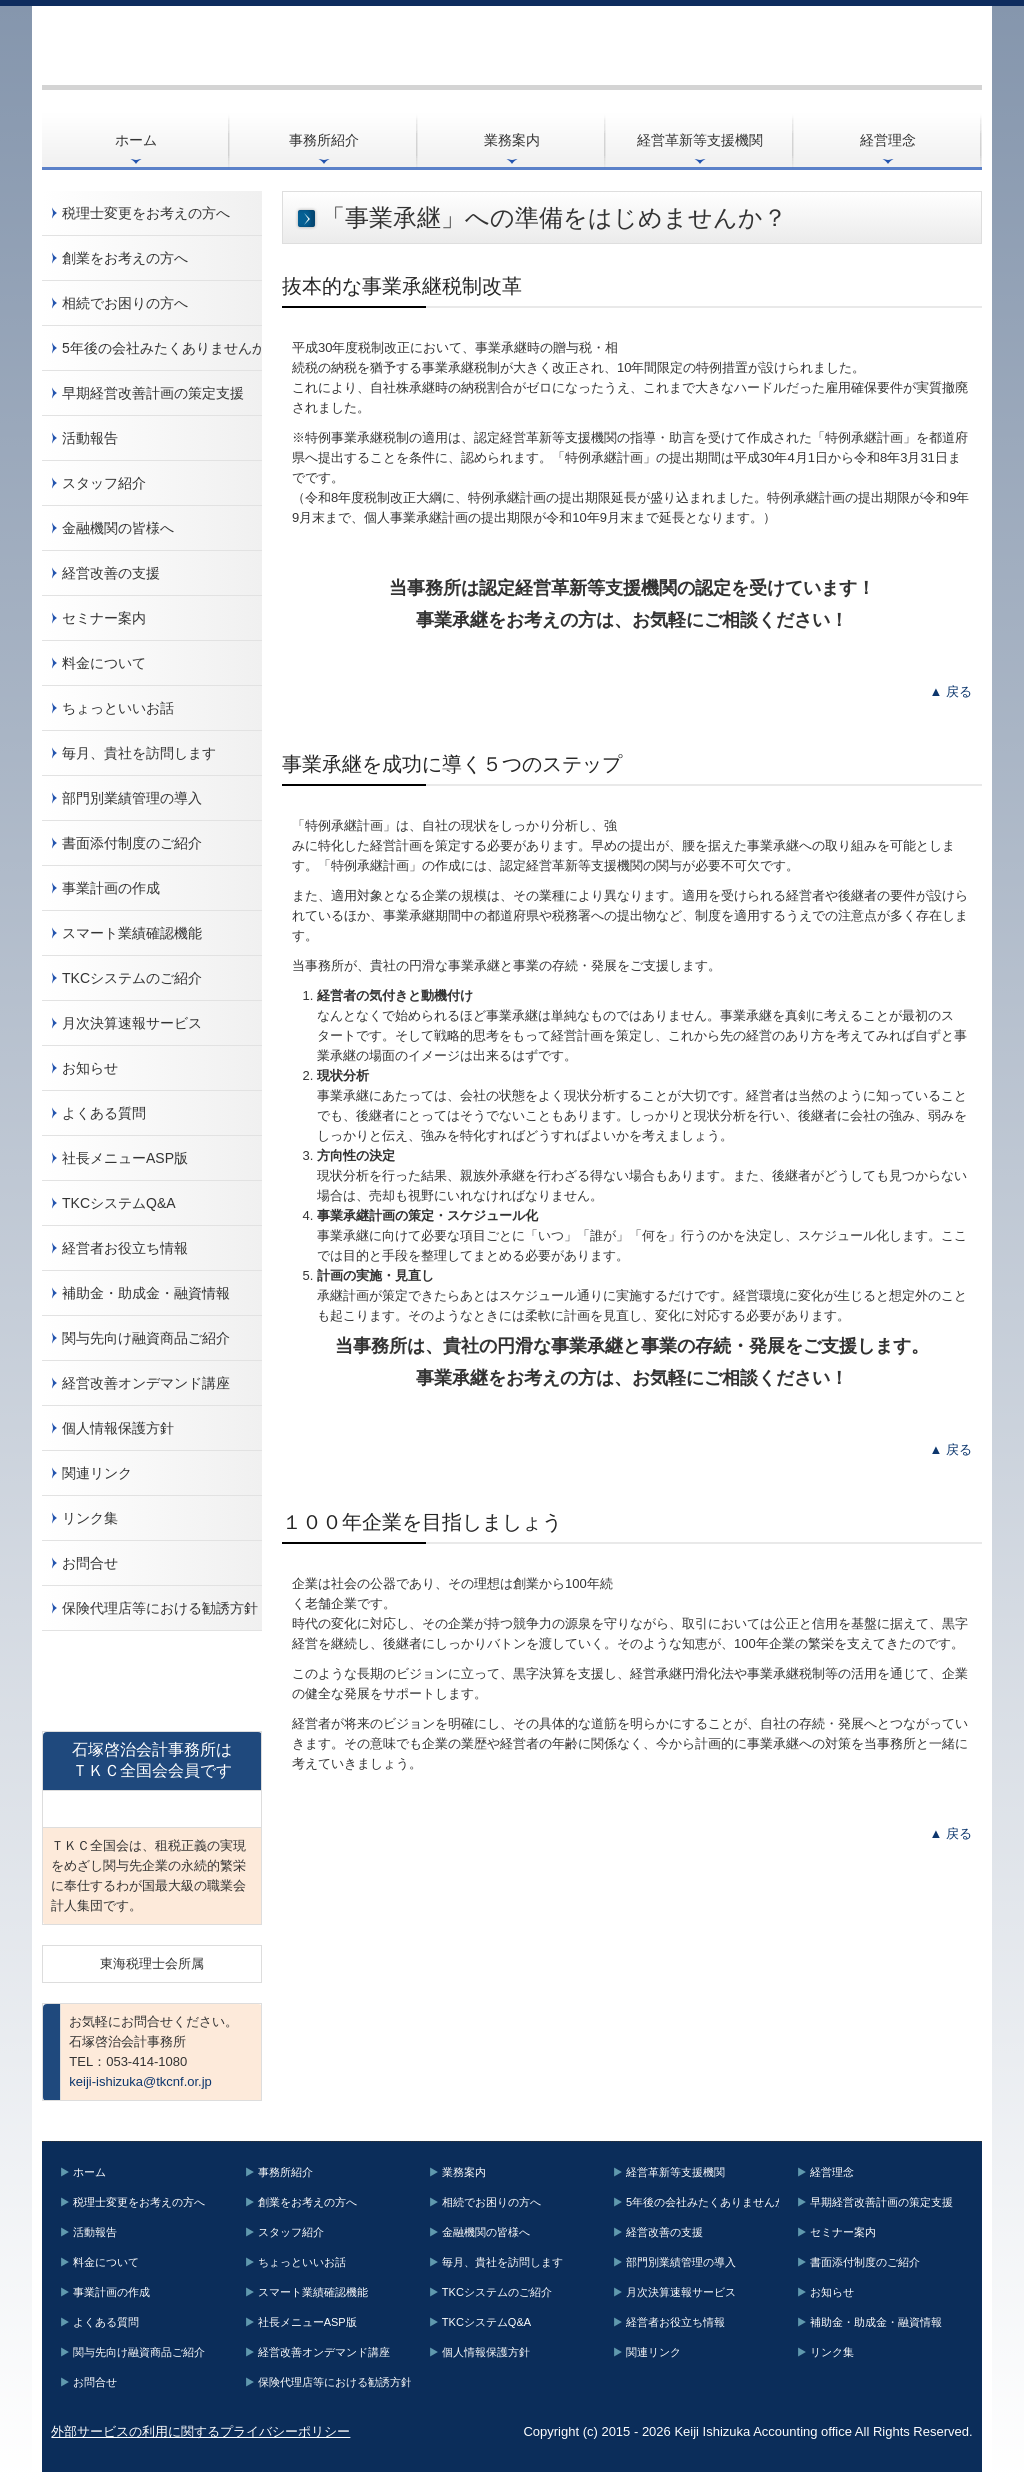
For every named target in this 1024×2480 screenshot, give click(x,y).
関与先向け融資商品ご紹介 (146, 1338)
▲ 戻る (951, 691)
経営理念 (888, 140)
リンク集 (90, 1518)
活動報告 (90, 438)
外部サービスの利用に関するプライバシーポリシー (200, 2431)
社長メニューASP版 (125, 1158)
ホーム (136, 140)
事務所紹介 (324, 140)
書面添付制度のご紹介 (132, 843)
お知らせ (90, 1068)
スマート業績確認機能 (132, 933)
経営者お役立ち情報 (125, 1248)
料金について (104, 663)
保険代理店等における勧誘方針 (160, 1608)
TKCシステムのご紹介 (132, 978)
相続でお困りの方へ (125, 303)
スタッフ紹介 (104, 483)
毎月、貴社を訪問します (139, 753)
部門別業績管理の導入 (132, 798)
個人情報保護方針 (118, 1428)
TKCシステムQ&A (119, 1203)
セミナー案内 (104, 618)
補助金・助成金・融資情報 (146, 1293)
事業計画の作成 (111, 888)
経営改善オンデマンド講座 (146, 1383)
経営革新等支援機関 (700, 140)
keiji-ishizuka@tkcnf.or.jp (140, 2081)
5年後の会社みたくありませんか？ (162, 348)
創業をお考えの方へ (125, 258)
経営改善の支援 (111, 573)
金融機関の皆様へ (118, 528)
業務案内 (512, 140)
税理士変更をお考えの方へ (146, 213)
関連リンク (97, 1473)
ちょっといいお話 (118, 708)
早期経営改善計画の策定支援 (153, 393)
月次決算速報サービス (132, 1023)
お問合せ (90, 1563)
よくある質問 (104, 1113)
